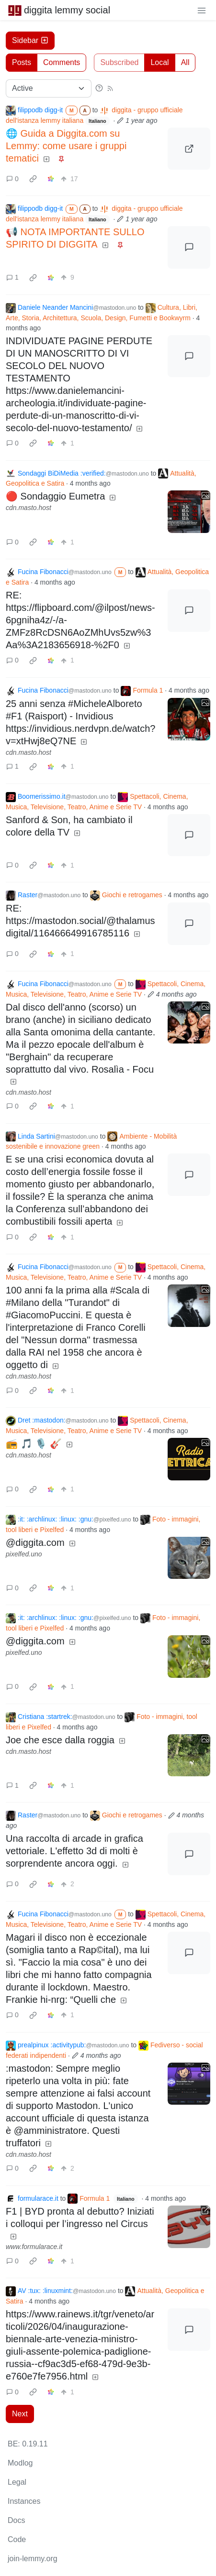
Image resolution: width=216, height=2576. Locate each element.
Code (17, 2539)
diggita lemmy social (59, 10)
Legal (17, 2482)
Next (20, 2414)
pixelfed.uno (24, 1554)
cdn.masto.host (28, 507)
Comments (61, 62)
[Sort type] (48, 88)
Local (159, 62)
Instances (24, 2501)
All (185, 62)
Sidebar (30, 40)
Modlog (20, 2463)
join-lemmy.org (32, 2558)
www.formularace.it (34, 2246)
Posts (21, 62)
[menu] (201, 10)
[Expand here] (189, 511)
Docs (16, 2520)
